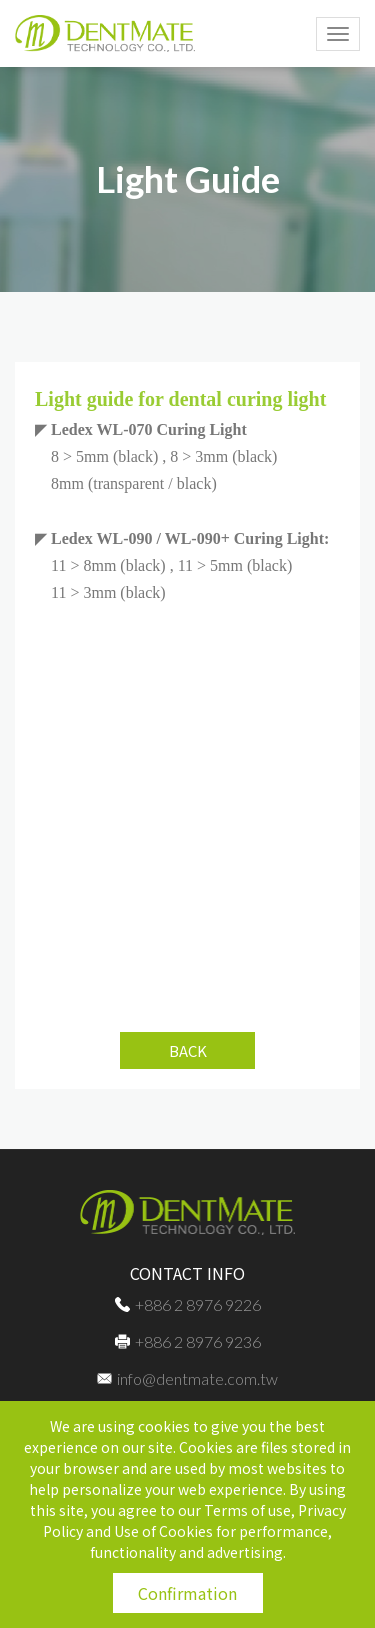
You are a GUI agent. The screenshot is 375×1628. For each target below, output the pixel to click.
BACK (188, 1050)
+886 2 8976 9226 (188, 1304)
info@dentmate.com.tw (187, 1378)
